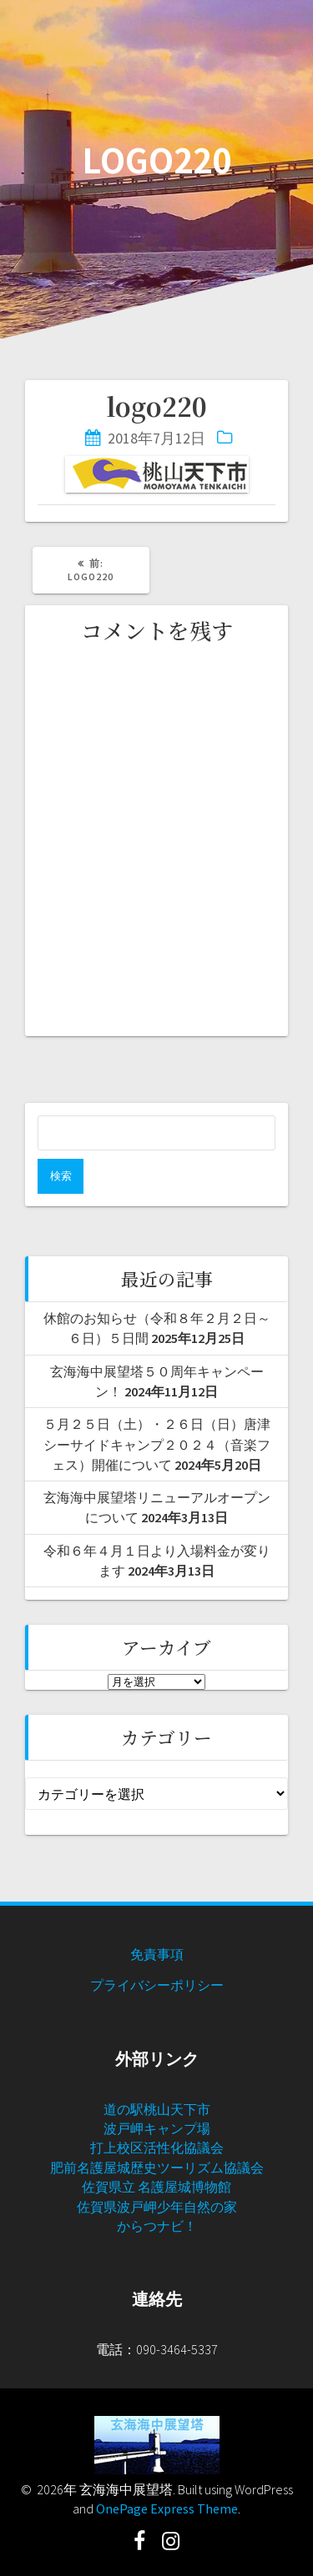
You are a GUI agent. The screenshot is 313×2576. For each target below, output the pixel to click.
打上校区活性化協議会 (157, 2147)
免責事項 (157, 1954)
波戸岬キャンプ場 (156, 2128)
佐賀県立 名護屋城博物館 (156, 2186)
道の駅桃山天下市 (156, 2109)
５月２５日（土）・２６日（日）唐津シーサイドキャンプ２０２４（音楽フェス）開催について (156, 1444)
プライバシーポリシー (157, 1985)
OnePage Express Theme (167, 2508)
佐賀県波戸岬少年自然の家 (157, 2206)
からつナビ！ (157, 2226)
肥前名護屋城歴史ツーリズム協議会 (157, 2167)
